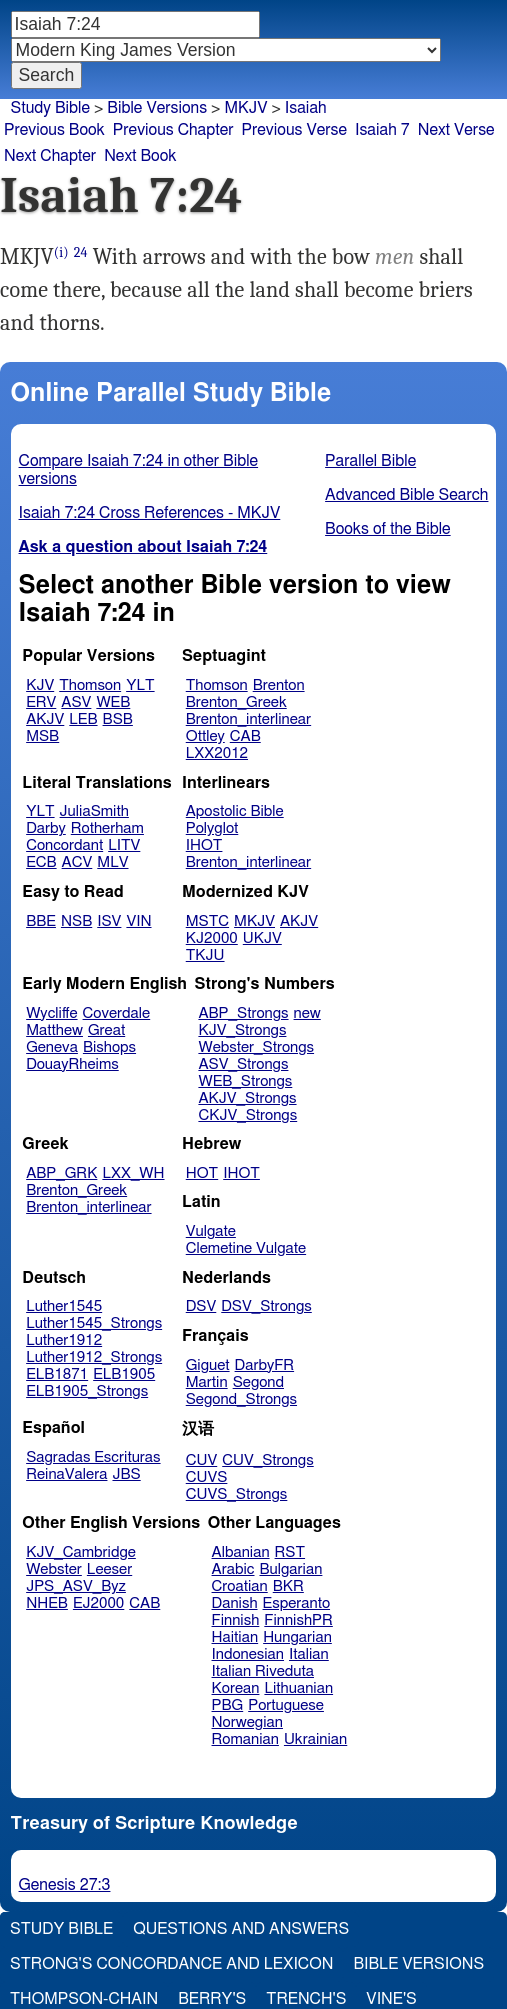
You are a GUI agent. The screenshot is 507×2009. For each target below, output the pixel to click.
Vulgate (211, 1231)
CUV (202, 1460)
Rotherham (107, 828)
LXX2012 (217, 753)
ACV (77, 862)
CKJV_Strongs (247, 1115)
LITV (124, 845)
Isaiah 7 (382, 130)
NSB (76, 921)
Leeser (109, 1569)
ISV (109, 921)
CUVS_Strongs (237, 1494)
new (307, 1013)
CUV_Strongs (267, 1460)
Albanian (241, 1552)
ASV (76, 702)
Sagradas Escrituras (93, 1457)
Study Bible (50, 108)
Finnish (236, 1620)
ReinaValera (66, 1474)
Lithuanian (298, 1688)
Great (106, 1030)
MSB (42, 736)
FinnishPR (298, 1620)
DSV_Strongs (266, 1306)
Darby (46, 828)
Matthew (54, 1030)
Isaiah (306, 108)
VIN (138, 921)
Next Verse (456, 130)
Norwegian (247, 1722)
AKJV (45, 719)
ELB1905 (124, 1374)
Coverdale (117, 1013)
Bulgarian (290, 1569)
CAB (245, 736)
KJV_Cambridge (81, 1552)
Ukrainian (315, 1739)
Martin (207, 1382)
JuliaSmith (94, 811)
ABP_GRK (61, 1173)
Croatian (240, 1586)
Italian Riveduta (263, 1671)
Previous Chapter (173, 130)
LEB (83, 719)
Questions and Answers (241, 1929)
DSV (201, 1306)
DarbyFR (265, 1365)
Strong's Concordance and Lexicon (171, 1964)
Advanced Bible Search (406, 495)
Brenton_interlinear (248, 719)
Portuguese (286, 1705)
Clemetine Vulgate (246, 1248)
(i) (61, 252)
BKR (288, 1586)
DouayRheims (72, 1064)
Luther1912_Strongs (94, 1357)
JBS (126, 1474)
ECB (41, 862)
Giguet (208, 1365)
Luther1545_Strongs (94, 1323)
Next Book (140, 156)
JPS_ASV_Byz (76, 1586)
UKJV (262, 938)
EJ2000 (98, 1603)
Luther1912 (64, 1340)
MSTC (207, 921)
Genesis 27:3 (65, 1885)
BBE (41, 921)
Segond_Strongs (241, 1399)
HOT (202, 1173)
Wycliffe (51, 1013)
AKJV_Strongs (247, 1098)
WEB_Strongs (245, 1081)
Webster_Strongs (256, 1047)
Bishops (109, 1047)
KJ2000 (212, 938)
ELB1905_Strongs (87, 1391)
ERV (41, 702)
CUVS (207, 1477)
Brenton (279, 685)
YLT (140, 685)
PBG (228, 1705)
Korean (236, 1688)
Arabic (233, 1569)
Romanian (245, 1739)
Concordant (64, 845)
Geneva (52, 1047)
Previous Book (54, 130)
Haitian (235, 1637)
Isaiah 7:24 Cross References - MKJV (150, 513)
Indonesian (248, 1654)
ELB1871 (57, 1374)
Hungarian (297, 1637)
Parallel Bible (370, 461)
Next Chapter (50, 156)
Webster (54, 1569)
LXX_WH (133, 1173)
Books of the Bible (388, 529)
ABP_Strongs (243, 1013)
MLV (112, 862)
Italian (309, 1654)
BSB (118, 719)
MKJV (254, 921)
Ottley (205, 736)
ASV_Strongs (243, 1064)
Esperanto (297, 1603)
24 (81, 252)
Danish (235, 1603)
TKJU (205, 955)
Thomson (90, 685)
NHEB (47, 1603)
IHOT (204, 845)
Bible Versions (157, 108)
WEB (113, 702)
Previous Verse (294, 130)
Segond (258, 1382)
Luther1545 (64, 1306)
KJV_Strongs (242, 1030)
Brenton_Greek (236, 702)
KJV (40, 685)
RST (290, 1552)
